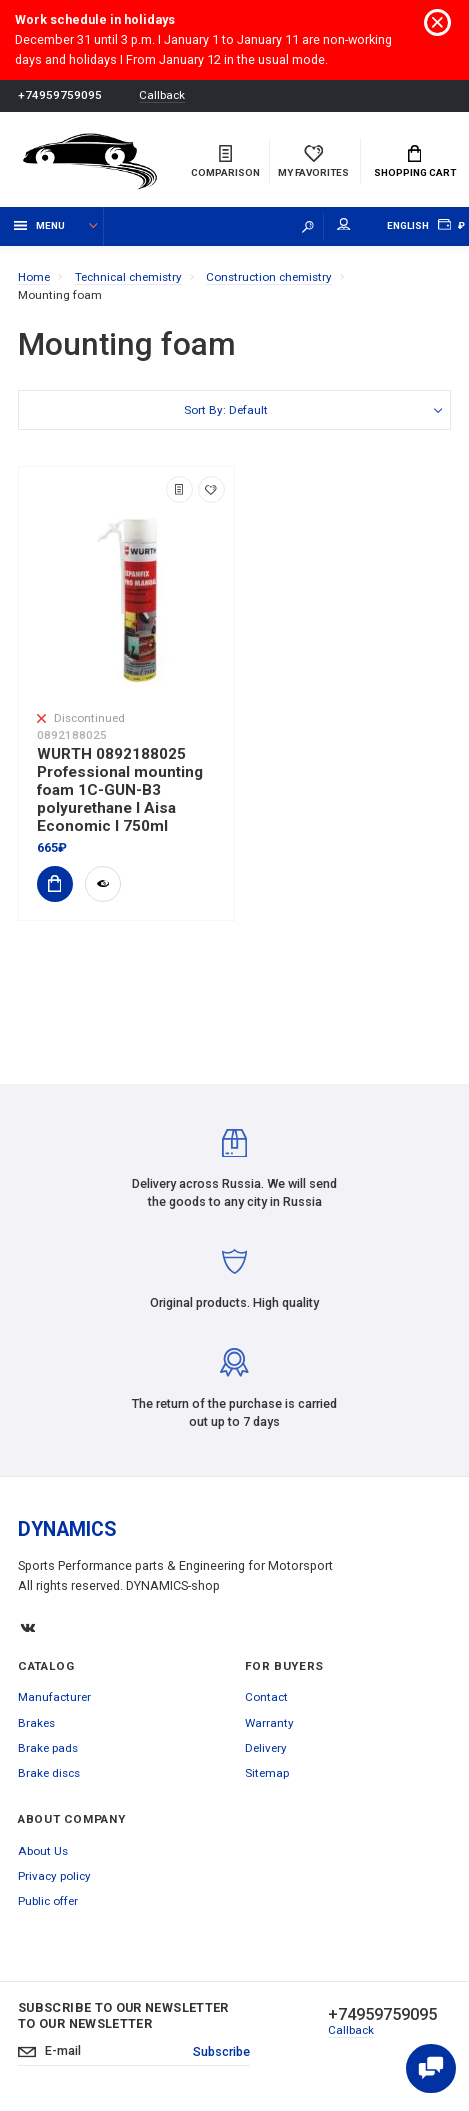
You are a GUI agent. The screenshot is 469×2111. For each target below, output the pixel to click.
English (408, 225)
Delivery (266, 1748)
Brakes (36, 1723)
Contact (266, 1697)
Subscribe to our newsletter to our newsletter (123, 2015)
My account (344, 224)
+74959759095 (60, 95)
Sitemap (267, 1773)
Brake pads (48, 1748)
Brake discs (49, 1773)
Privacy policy (54, 1876)
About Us (43, 1851)
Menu (40, 225)
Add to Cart (49, 883)
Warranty (269, 1723)
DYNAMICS (67, 1529)
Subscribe (221, 2051)
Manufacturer (54, 1697)
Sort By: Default (226, 410)
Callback (162, 95)
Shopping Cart (415, 162)
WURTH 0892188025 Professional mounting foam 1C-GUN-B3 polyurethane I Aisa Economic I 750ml (120, 790)
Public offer (48, 1901)
